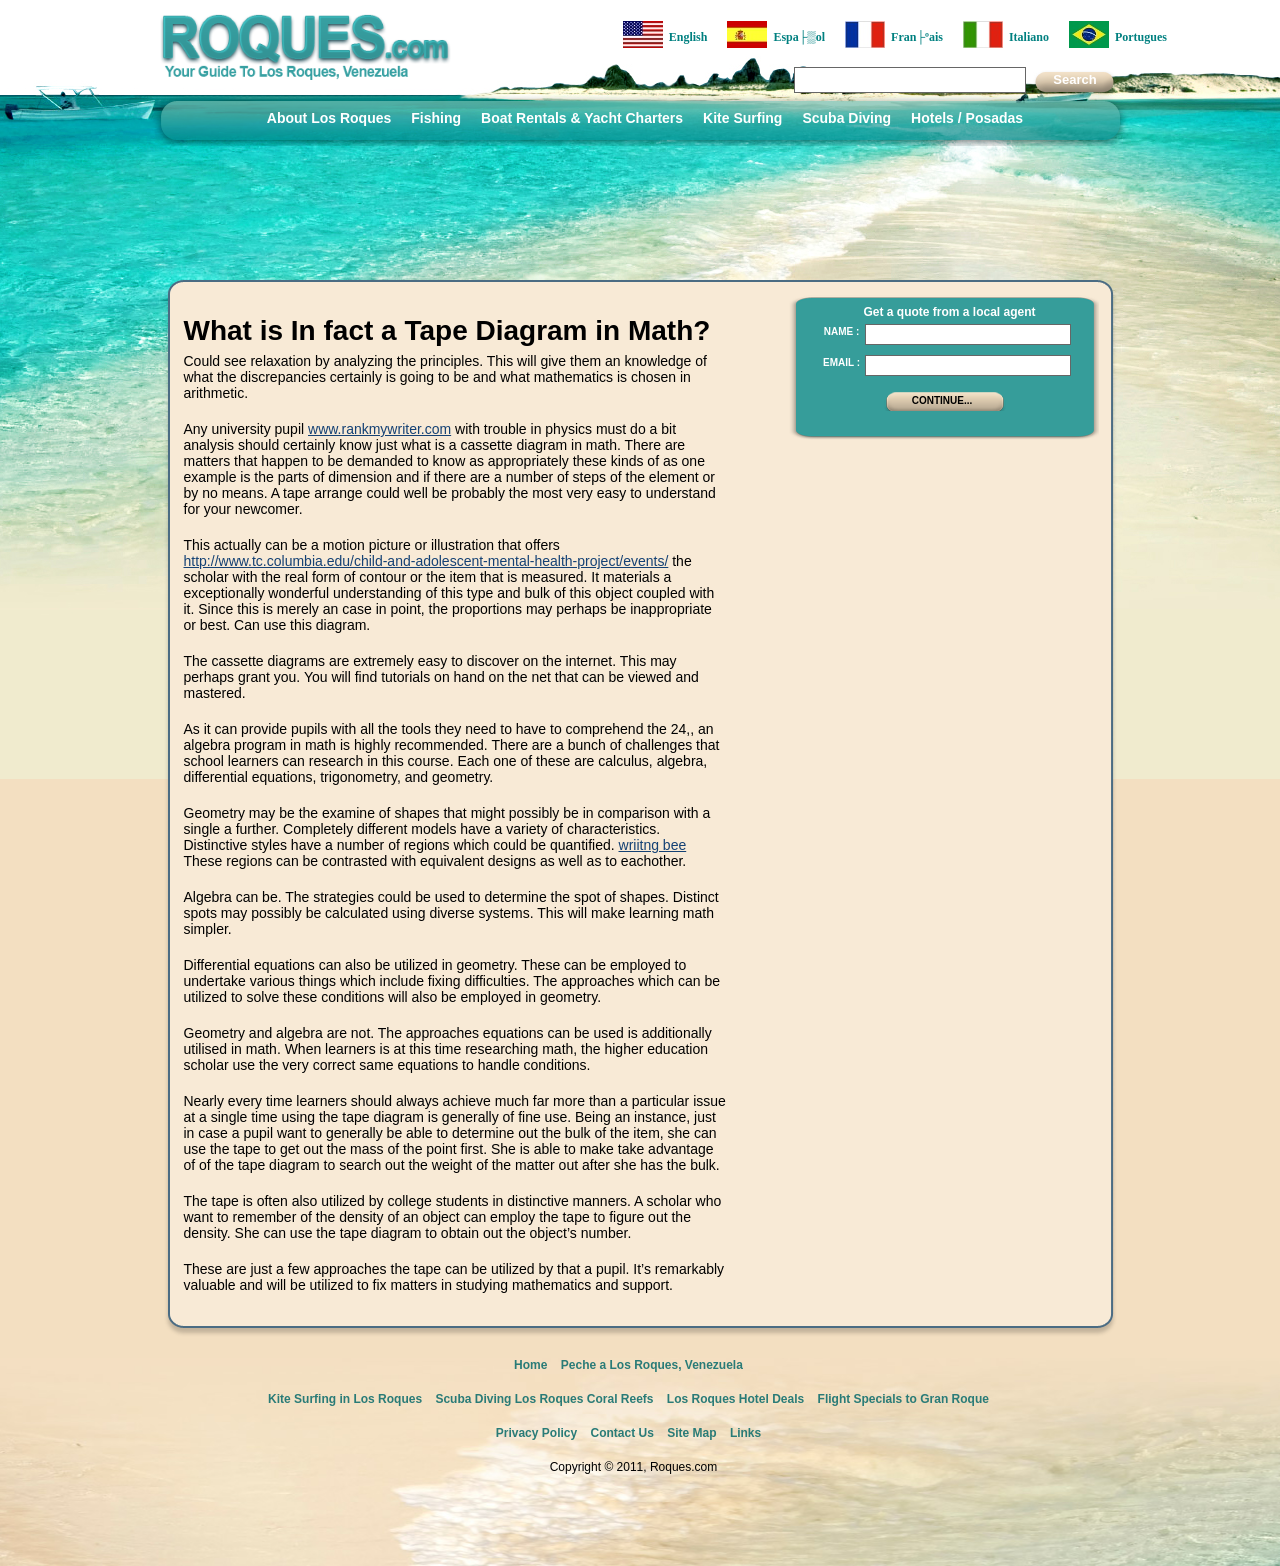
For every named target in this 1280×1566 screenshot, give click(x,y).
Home (530, 1365)
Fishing (436, 118)
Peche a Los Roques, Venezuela (652, 1365)
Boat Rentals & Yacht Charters (582, 118)
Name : (842, 331)
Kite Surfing (742, 118)
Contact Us (622, 1433)
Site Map (691, 1433)
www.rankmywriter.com (379, 429)
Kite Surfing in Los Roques (345, 1399)
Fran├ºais (894, 34)
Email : (841, 362)
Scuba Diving (846, 118)
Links (745, 1433)
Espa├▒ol (776, 34)
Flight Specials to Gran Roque (903, 1399)
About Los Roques (329, 118)
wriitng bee (653, 845)
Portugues (1118, 34)
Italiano (1006, 34)
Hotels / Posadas (967, 118)
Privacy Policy (536, 1433)
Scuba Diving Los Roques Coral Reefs (544, 1399)
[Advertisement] (939, 575)
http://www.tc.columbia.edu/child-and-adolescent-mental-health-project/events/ (426, 561)
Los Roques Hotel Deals (735, 1399)
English (665, 34)
